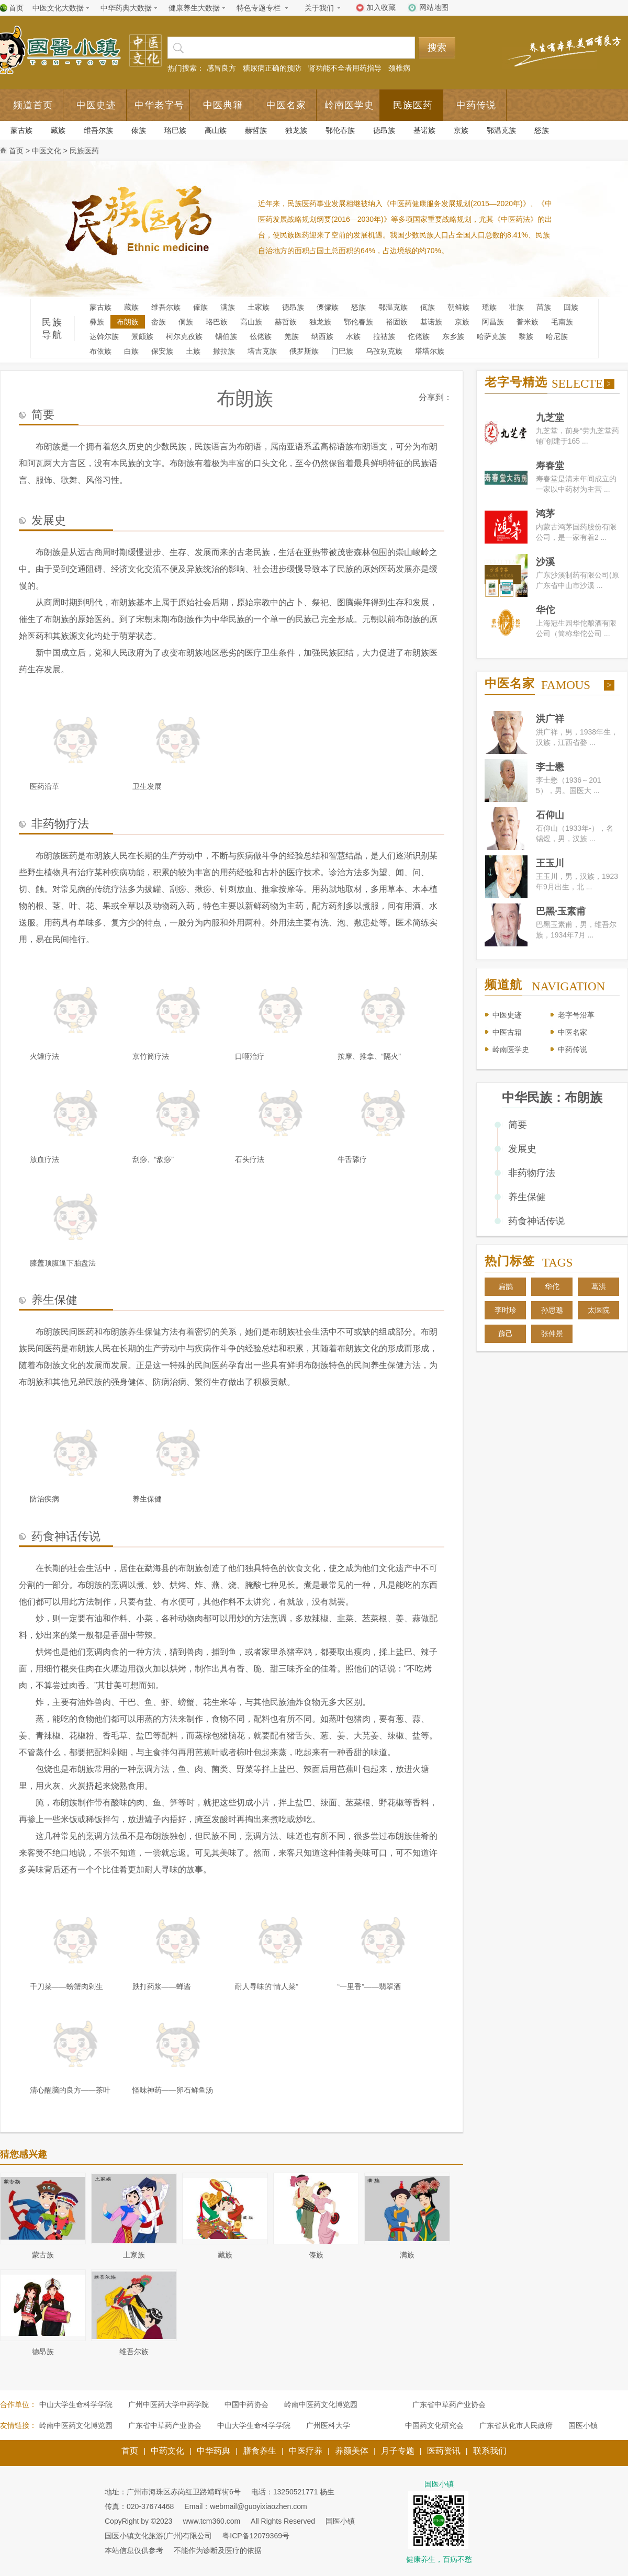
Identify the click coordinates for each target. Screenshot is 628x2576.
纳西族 (322, 336)
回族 (571, 307)
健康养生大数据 (194, 8)
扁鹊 (505, 1286)
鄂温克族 (501, 130)
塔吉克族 (262, 351)
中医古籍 (507, 1032)
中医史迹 (96, 105)
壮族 (516, 307)
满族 (227, 307)
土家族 (259, 307)
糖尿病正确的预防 (272, 68)
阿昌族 (493, 322)
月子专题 (397, 2450)
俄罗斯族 (304, 351)
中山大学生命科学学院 (76, 2404)
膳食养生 (259, 2450)
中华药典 (213, 2450)
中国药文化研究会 (434, 2425)
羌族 (291, 336)
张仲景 (552, 1333)
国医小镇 (583, 2425)
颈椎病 (399, 68)
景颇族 (142, 336)
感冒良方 (221, 68)
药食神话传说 (536, 1221)
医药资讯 (444, 2450)
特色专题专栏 (259, 8)
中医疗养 (305, 2450)
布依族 (100, 351)
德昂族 (384, 130)
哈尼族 (557, 336)
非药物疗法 (531, 1173)
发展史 (522, 1149)
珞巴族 (175, 130)
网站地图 (433, 7)
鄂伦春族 (340, 130)
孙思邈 (552, 1310)
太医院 (599, 1310)
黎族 (526, 336)
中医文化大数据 (58, 8)
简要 (517, 1125)
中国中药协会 (246, 2404)
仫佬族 (261, 336)
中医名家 (286, 105)
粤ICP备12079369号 (255, 2536)
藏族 (58, 130)
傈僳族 (328, 307)
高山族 (216, 130)
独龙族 (296, 130)
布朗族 (128, 322)
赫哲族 (256, 130)
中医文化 (46, 150)
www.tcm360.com (211, 2521)
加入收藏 (381, 7)
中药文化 (167, 2450)
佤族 (427, 307)
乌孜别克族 (384, 351)
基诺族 (424, 130)
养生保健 (527, 1197)
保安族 (162, 351)
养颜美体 (351, 2450)
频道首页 (33, 105)
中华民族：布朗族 (552, 1097)
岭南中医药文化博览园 (320, 2404)
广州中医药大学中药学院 (168, 2404)
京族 (461, 130)
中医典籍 (223, 105)
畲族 (158, 322)
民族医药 (413, 105)
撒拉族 (224, 351)
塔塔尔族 (429, 351)
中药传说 (476, 105)
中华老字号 (159, 105)
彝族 (96, 322)
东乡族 (453, 336)
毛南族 (562, 322)
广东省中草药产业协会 (449, 2404)
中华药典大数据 (126, 8)
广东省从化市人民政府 (516, 2425)
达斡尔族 (104, 336)
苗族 (543, 307)
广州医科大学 (328, 2425)
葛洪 (598, 1286)
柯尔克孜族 (184, 336)
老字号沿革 (576, 1015)
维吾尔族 (98, 130)
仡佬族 (419, 336)
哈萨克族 (491, 336)
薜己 (505, 1333)
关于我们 (319, 8)
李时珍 (506, 1310)
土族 (193, 351)
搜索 (437, 47)
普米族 (528, 322)
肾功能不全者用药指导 (345, 68)
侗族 (185, 322)
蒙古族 (21, 130)
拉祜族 (384, 336)
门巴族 (342, 351)
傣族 (138, 130)
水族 (353, 336)
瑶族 (489, 307)
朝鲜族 (458, 307)
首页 (16, 8)
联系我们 (490, 2450)
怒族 (541, 130)
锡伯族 (226, 336)
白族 (131, 351)
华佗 (552, 1286)
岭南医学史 (349, 105)
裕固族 (397, 322)
